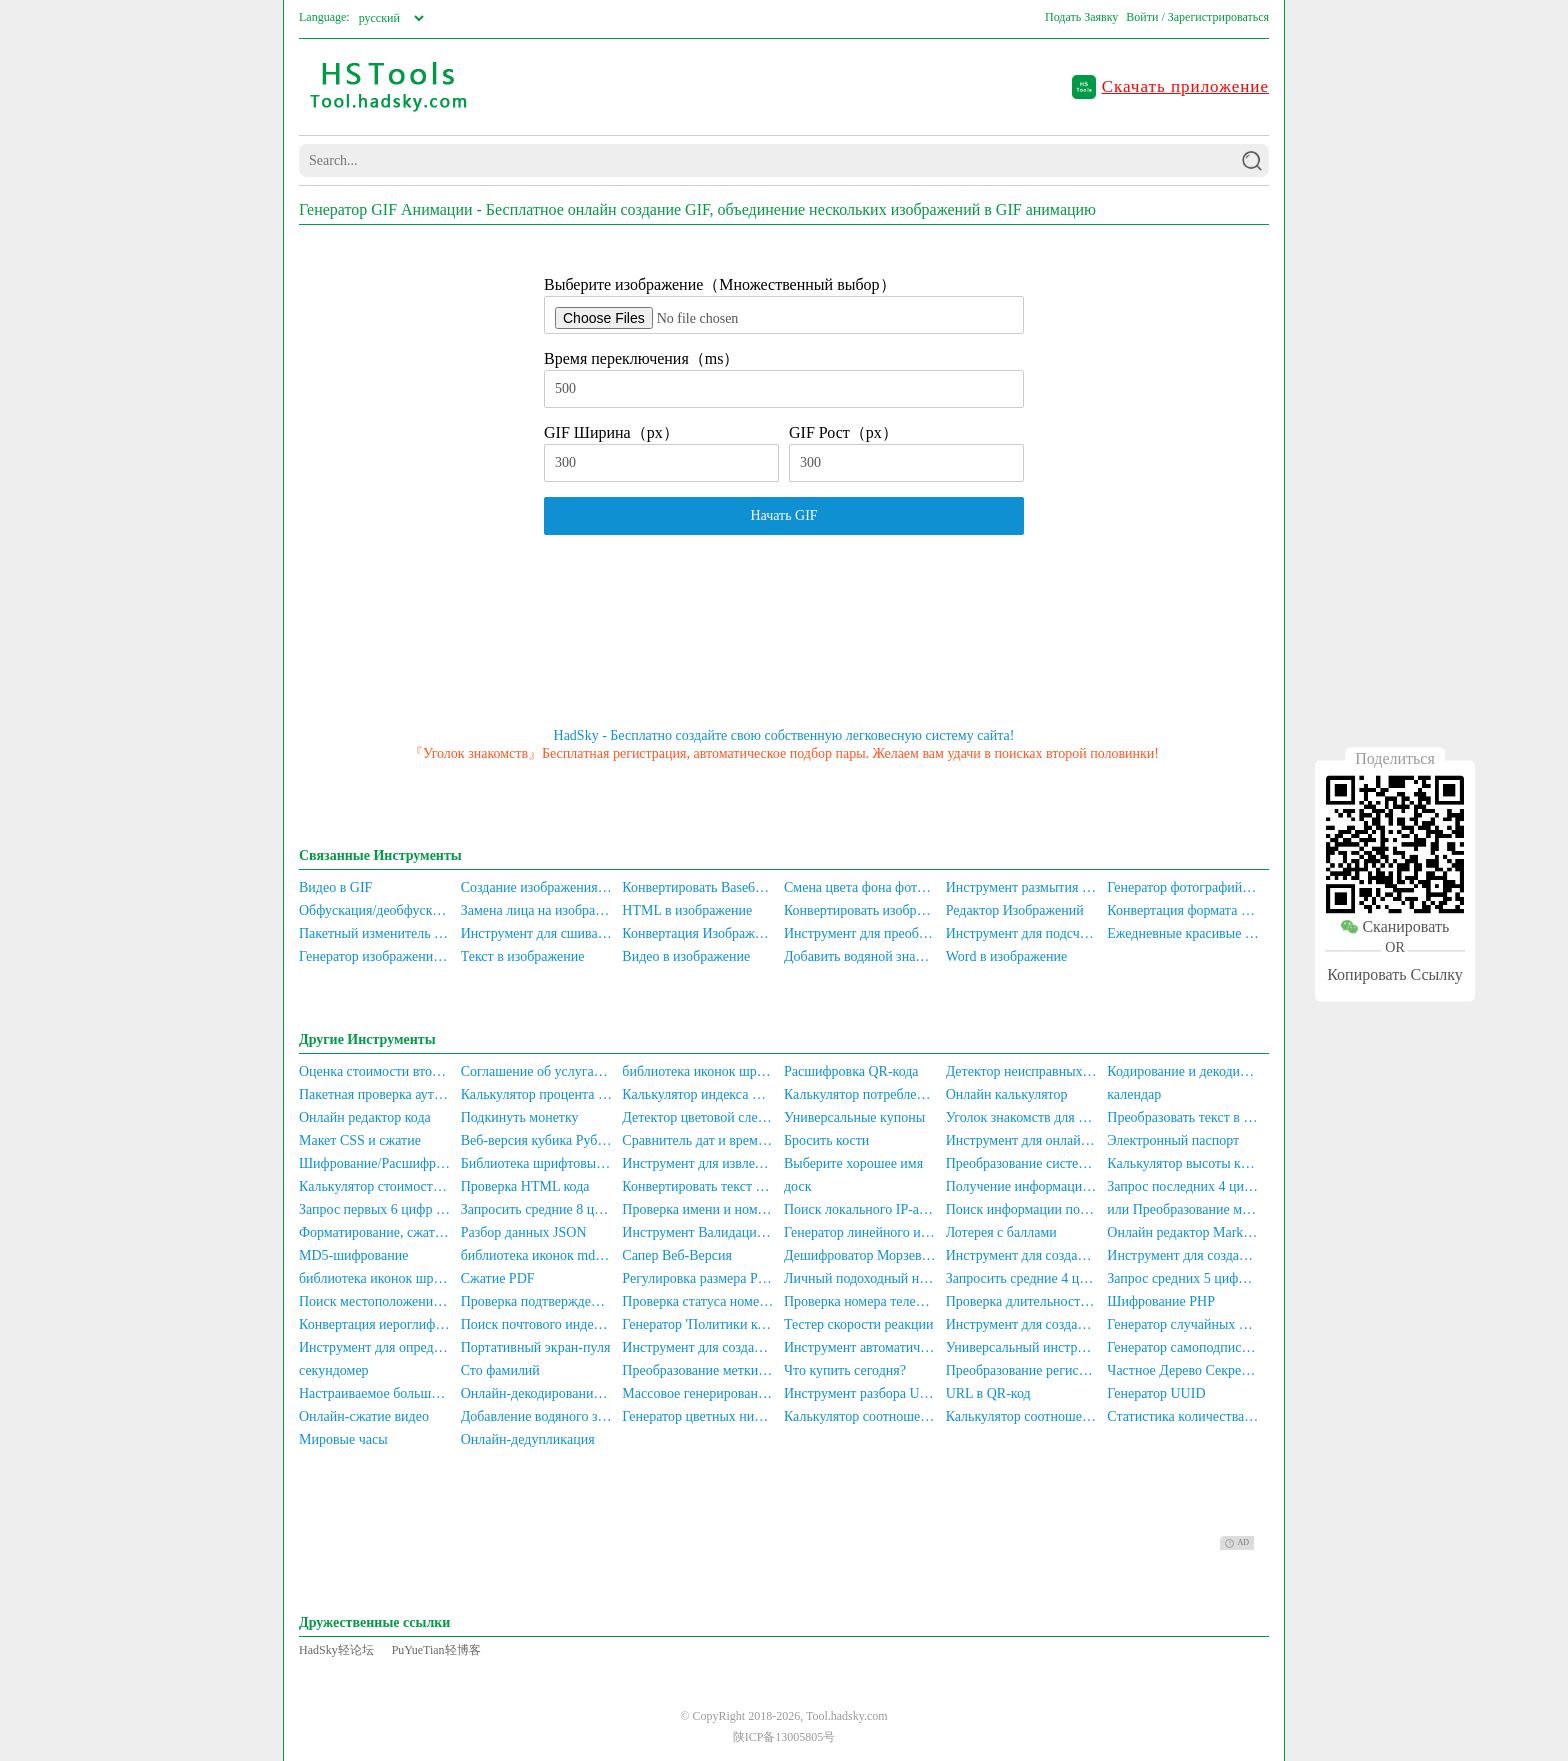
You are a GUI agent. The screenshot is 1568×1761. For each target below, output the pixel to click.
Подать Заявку (1081, 17)
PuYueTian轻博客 (436, 1650)
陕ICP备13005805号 (784, 1737)
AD (1237, 1543)
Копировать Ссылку (1395, 974)
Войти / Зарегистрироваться (1197, 17)
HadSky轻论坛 (336, 1650)
